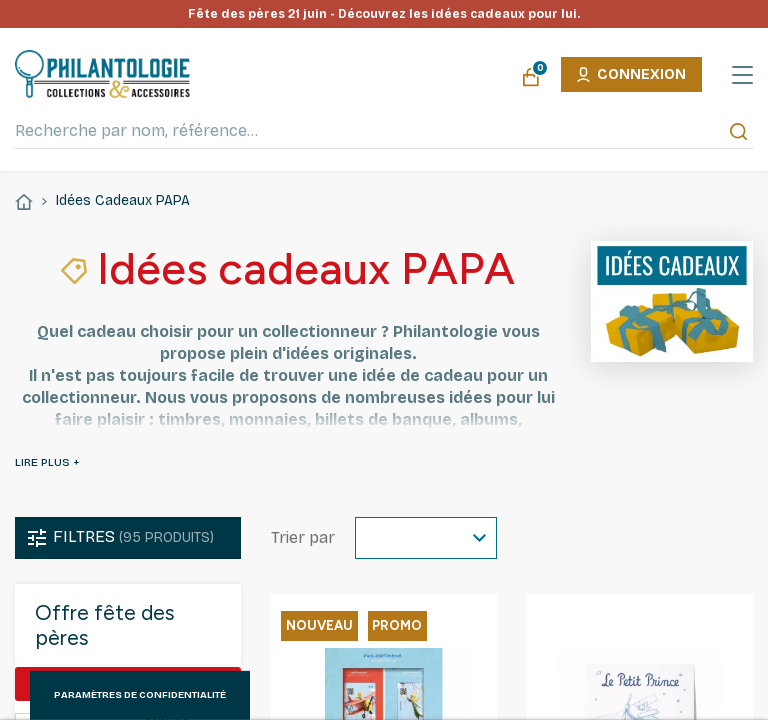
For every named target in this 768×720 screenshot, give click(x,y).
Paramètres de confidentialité (140, 695)
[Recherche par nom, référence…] (384, 131)
